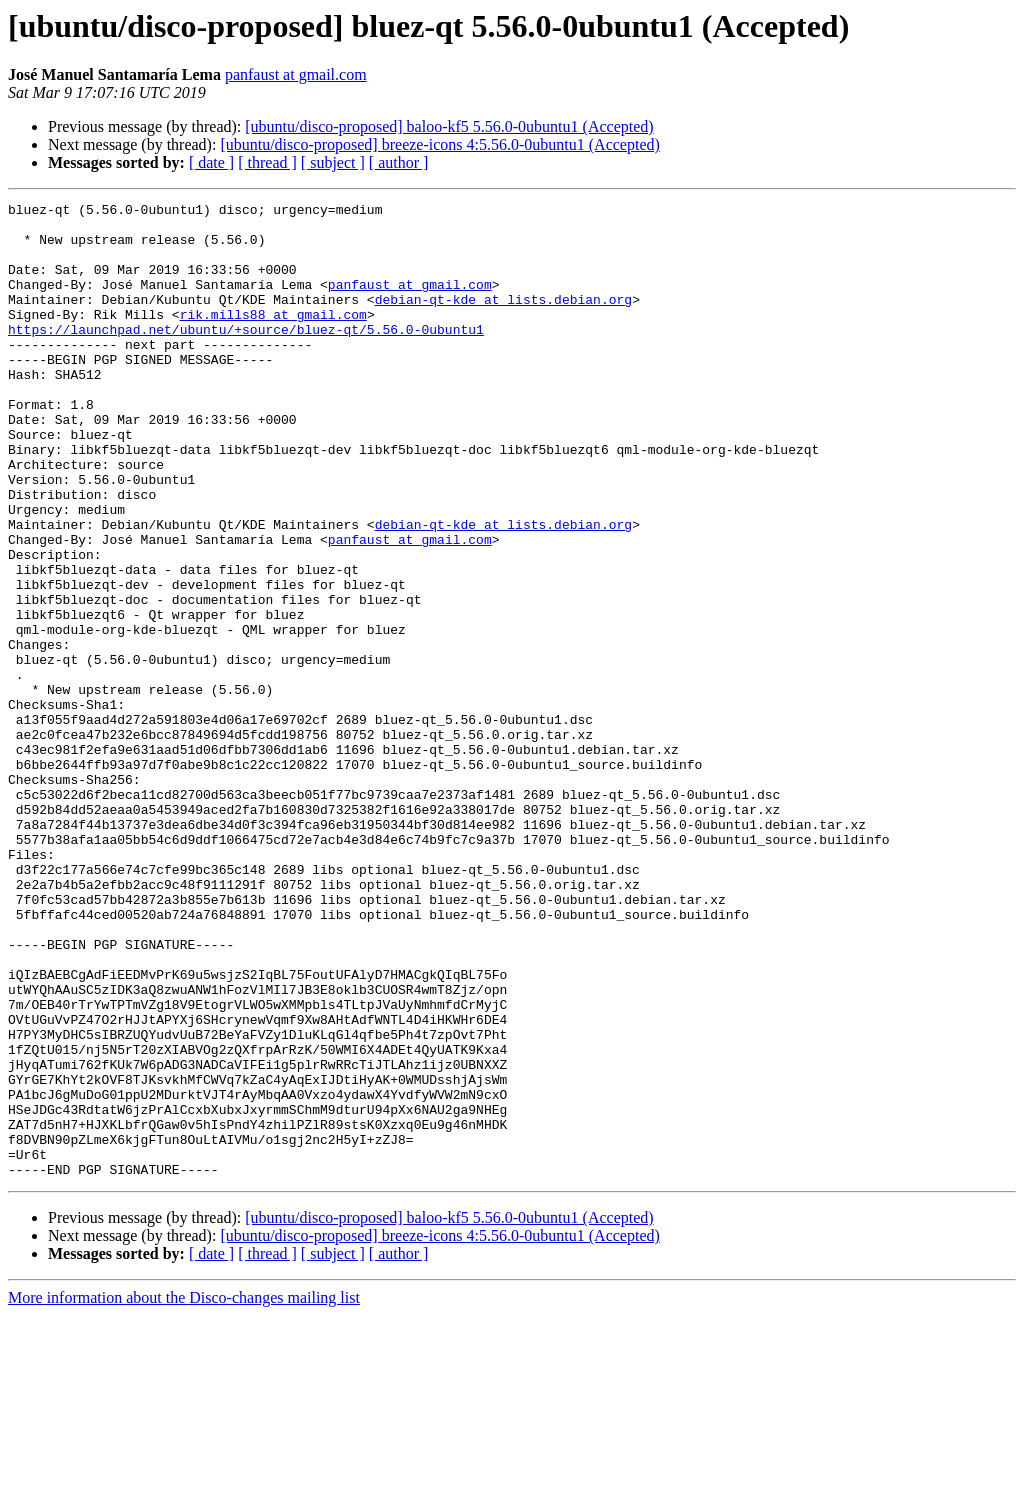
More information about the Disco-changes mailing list (184, 1492)
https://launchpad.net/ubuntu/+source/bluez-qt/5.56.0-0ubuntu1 (246, 356)
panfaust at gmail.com (296, 74)
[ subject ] (333, 162)
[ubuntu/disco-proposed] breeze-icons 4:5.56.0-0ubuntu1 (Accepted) (439, 144)
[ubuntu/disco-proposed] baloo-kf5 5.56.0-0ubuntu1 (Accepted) (449, 126)
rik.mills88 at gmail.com (273, 338)
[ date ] (211, 162)
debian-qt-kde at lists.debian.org (503, 320)
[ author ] (399, 162)
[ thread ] (267, 162)
